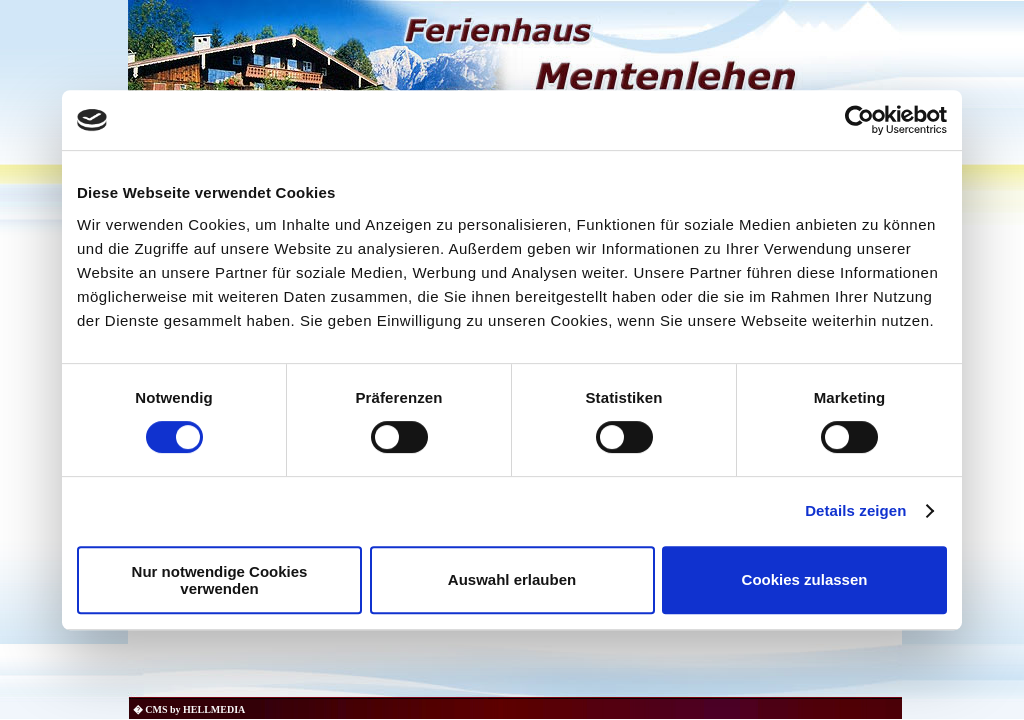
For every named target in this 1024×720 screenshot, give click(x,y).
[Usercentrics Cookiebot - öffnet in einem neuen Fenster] (859, 120)
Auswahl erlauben (512, 579)
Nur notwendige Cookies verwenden (220, 580)
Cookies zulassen (805, 579)
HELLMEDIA (214, 709)
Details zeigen (855, 510)
